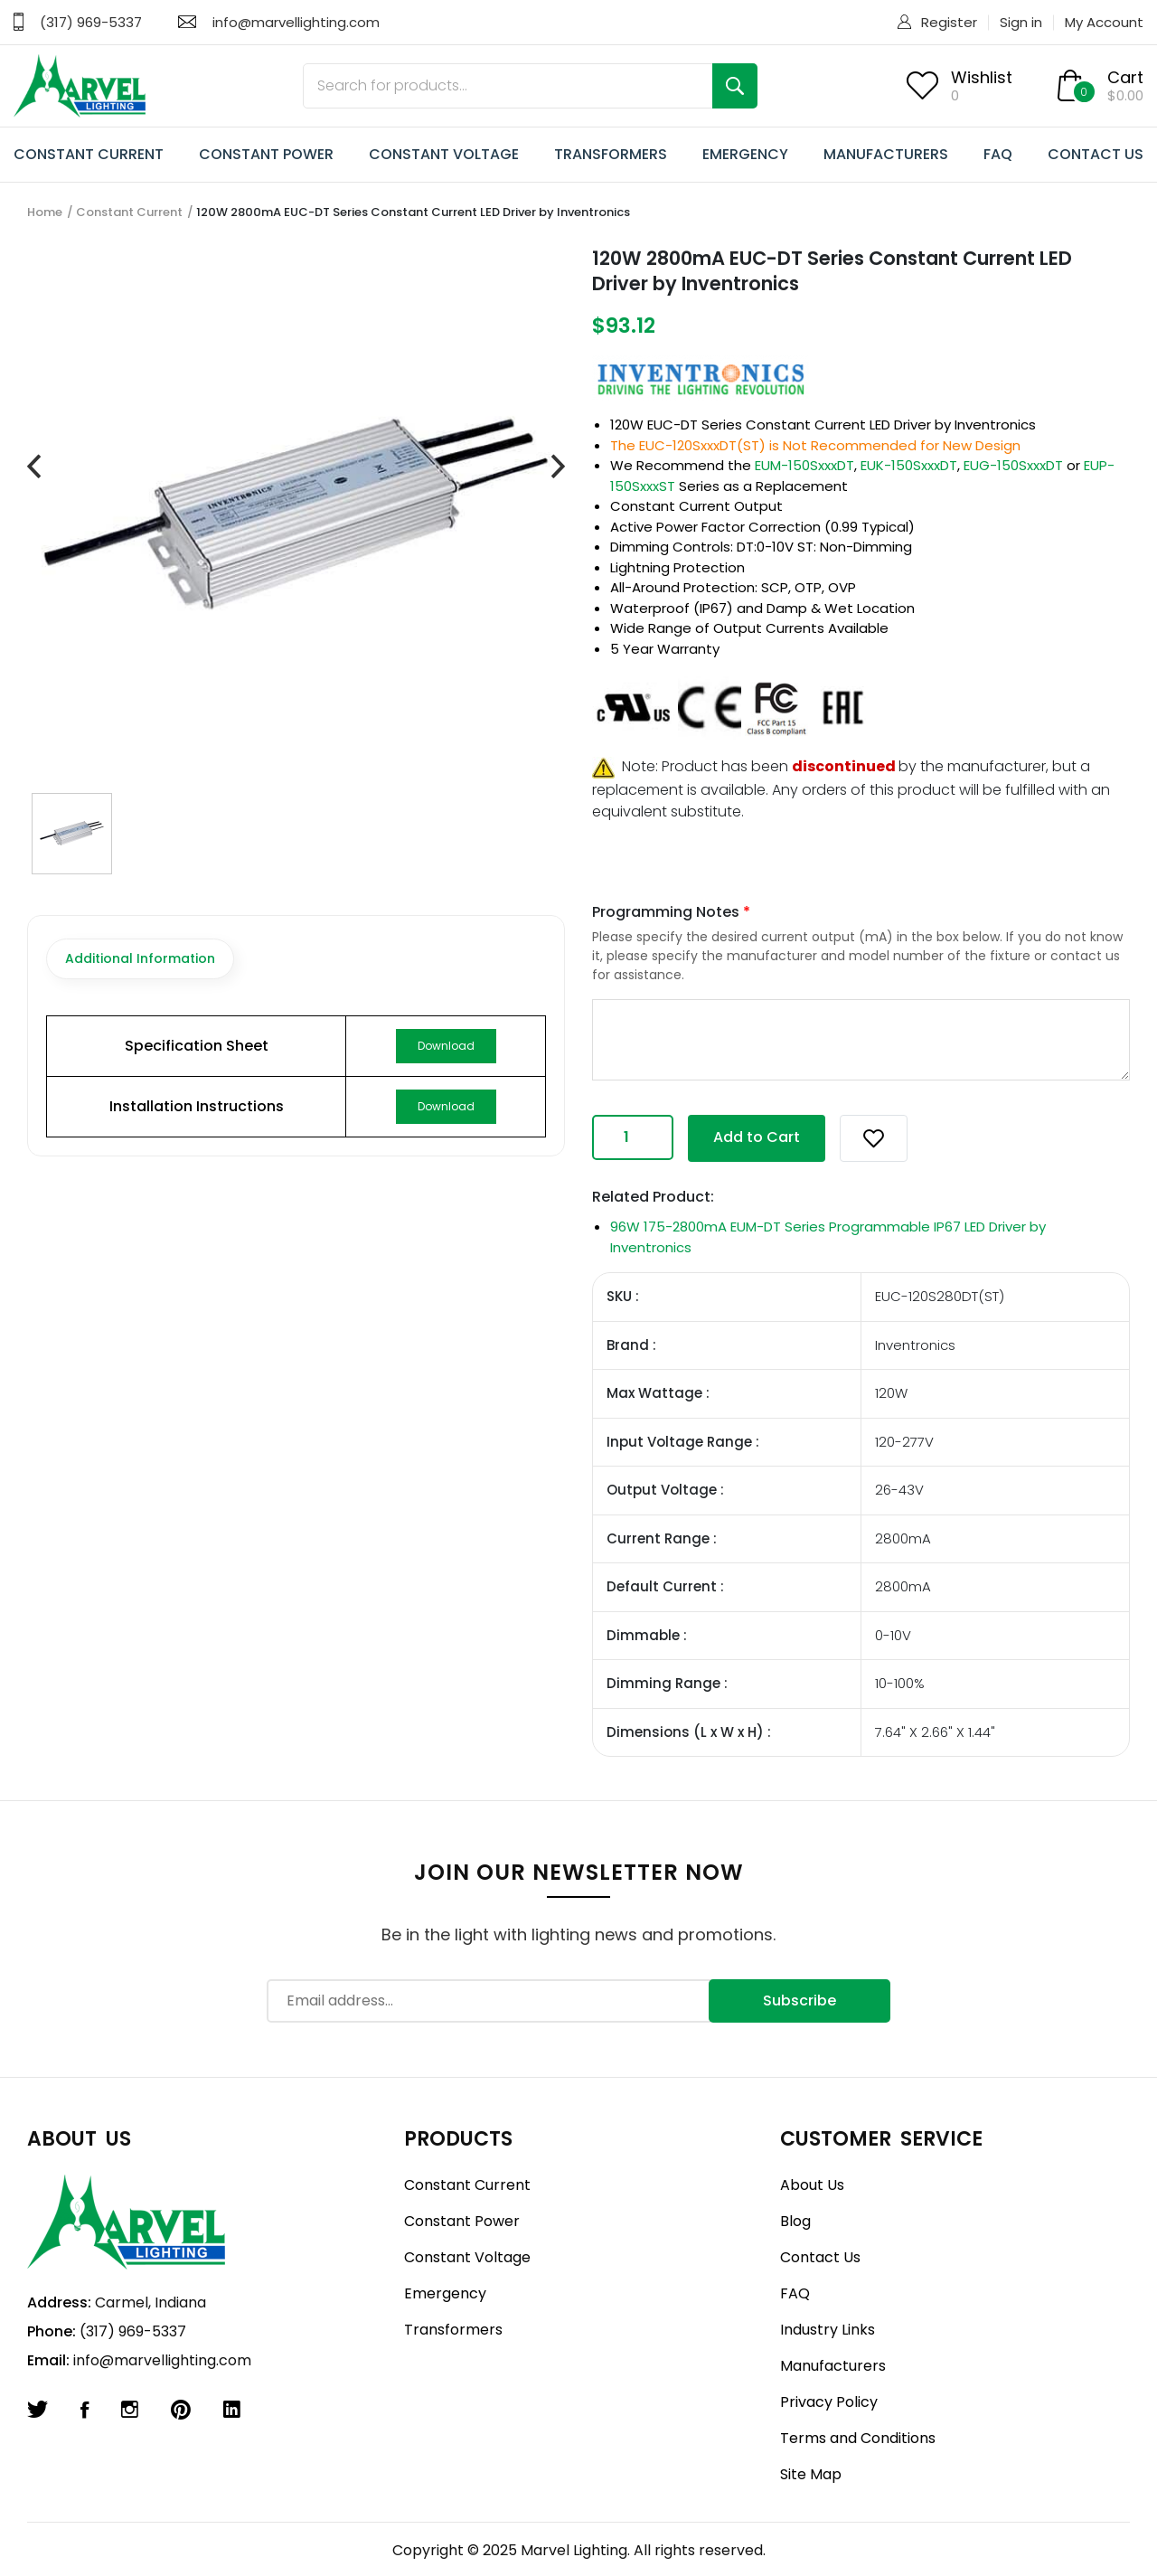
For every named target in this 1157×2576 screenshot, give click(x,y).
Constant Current (129, 212)
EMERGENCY (745, 154)
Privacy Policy (829, 2402)
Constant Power (462, 2221)
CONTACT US (1095, 154)
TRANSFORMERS (610, 154)
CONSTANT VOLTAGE (444, 154)
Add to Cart (756, 1137)
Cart (1125, 77)
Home (44, 212)
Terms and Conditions (858, 2438)
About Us (812, 2185)
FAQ (997, 154)
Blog (795, 2221)
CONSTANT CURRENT (89, 154)
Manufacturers (833, 2365)
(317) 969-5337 (91, 22)
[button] (874, 1138)
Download (446, 1045)
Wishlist (981, 77)
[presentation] (34, 467)
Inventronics (995, 424)
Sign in (1021, 22)
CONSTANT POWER (266, 154)
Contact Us (820, 2257)
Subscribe (799, 2000)
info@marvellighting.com (296, 22)
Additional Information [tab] (140, 958)
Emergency (445, 2293)
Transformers (453, 2329)
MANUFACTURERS (885, 154)
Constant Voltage (467, 2257)
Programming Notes (671, 911)
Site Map (811, 2474)
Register (949, 22)
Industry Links (827, 2329)
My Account (1104, 22)
